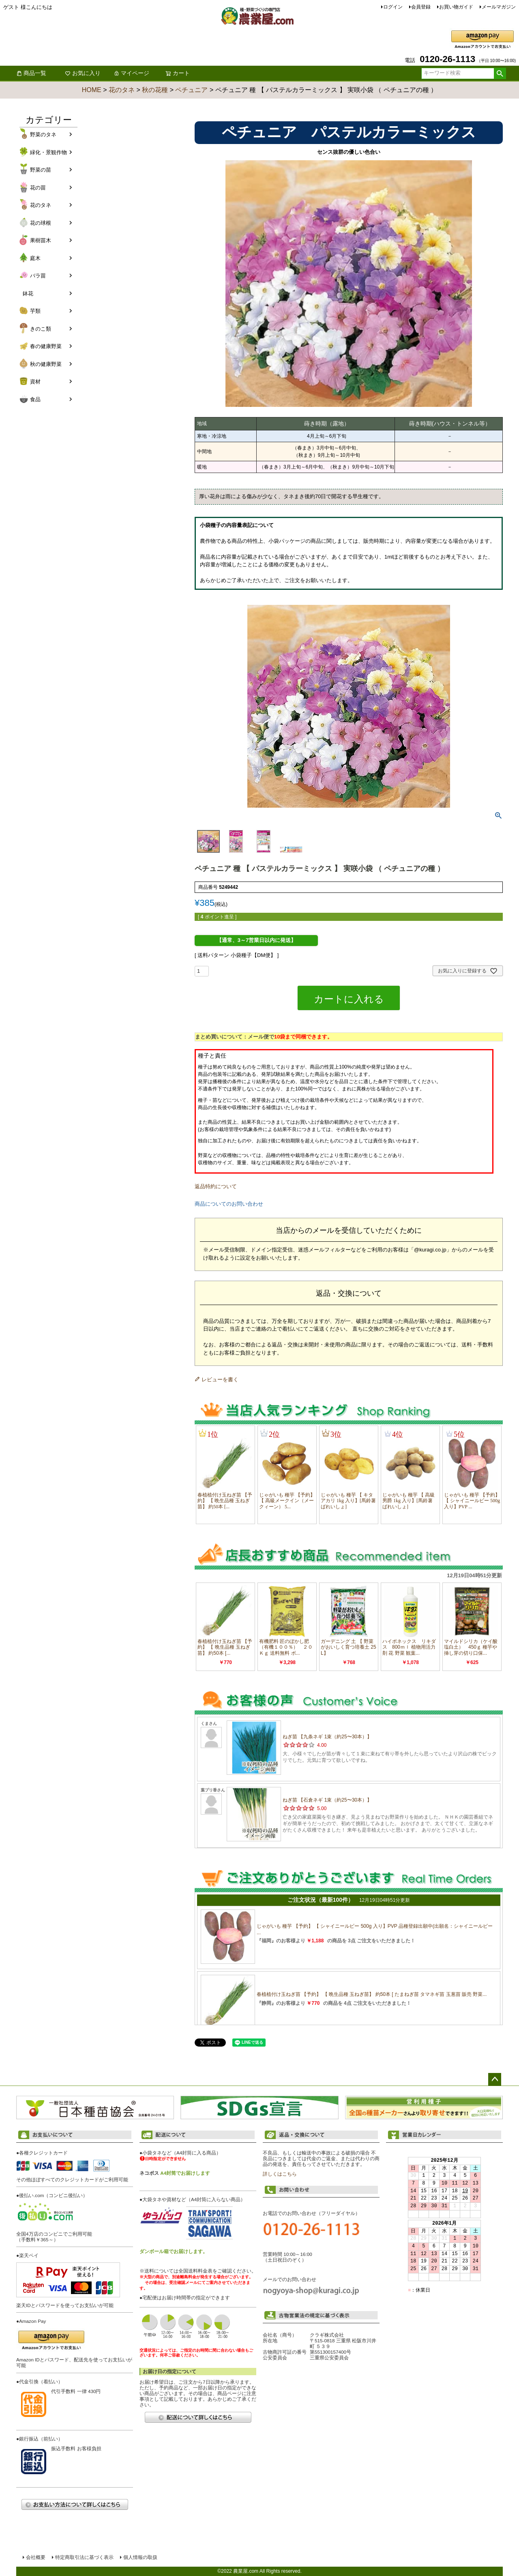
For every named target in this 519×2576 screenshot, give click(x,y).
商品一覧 (31, 73)
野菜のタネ (43, 134)
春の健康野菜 (46, 346)
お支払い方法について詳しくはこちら (74, 2504)
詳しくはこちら (280, 2173)
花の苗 (38, 188)
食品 (35, 399)
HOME (91, 89)
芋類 (35, 311)
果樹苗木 (40, 240)
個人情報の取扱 (140, 2557)
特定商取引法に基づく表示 (84, 2557)
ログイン (393, 7)
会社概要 (35, 2557)
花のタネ (122, 89)
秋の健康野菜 (46, 364)
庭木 (35, 258)
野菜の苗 (40, 170)
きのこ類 (40, 329)
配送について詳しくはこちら (197, 2417)
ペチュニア (191, 89)
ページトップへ (494, 2079)
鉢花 (28, 293)
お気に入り (83, 73)
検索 (500, 73)
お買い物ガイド (456, 7)
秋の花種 (155, 89)
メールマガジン (499, 7)
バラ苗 (38, 276)
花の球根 (40, 223)
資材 (35, 381)
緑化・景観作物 (48, 152)
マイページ (131, 73)
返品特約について (216, 1186)
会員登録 (421, 7)
